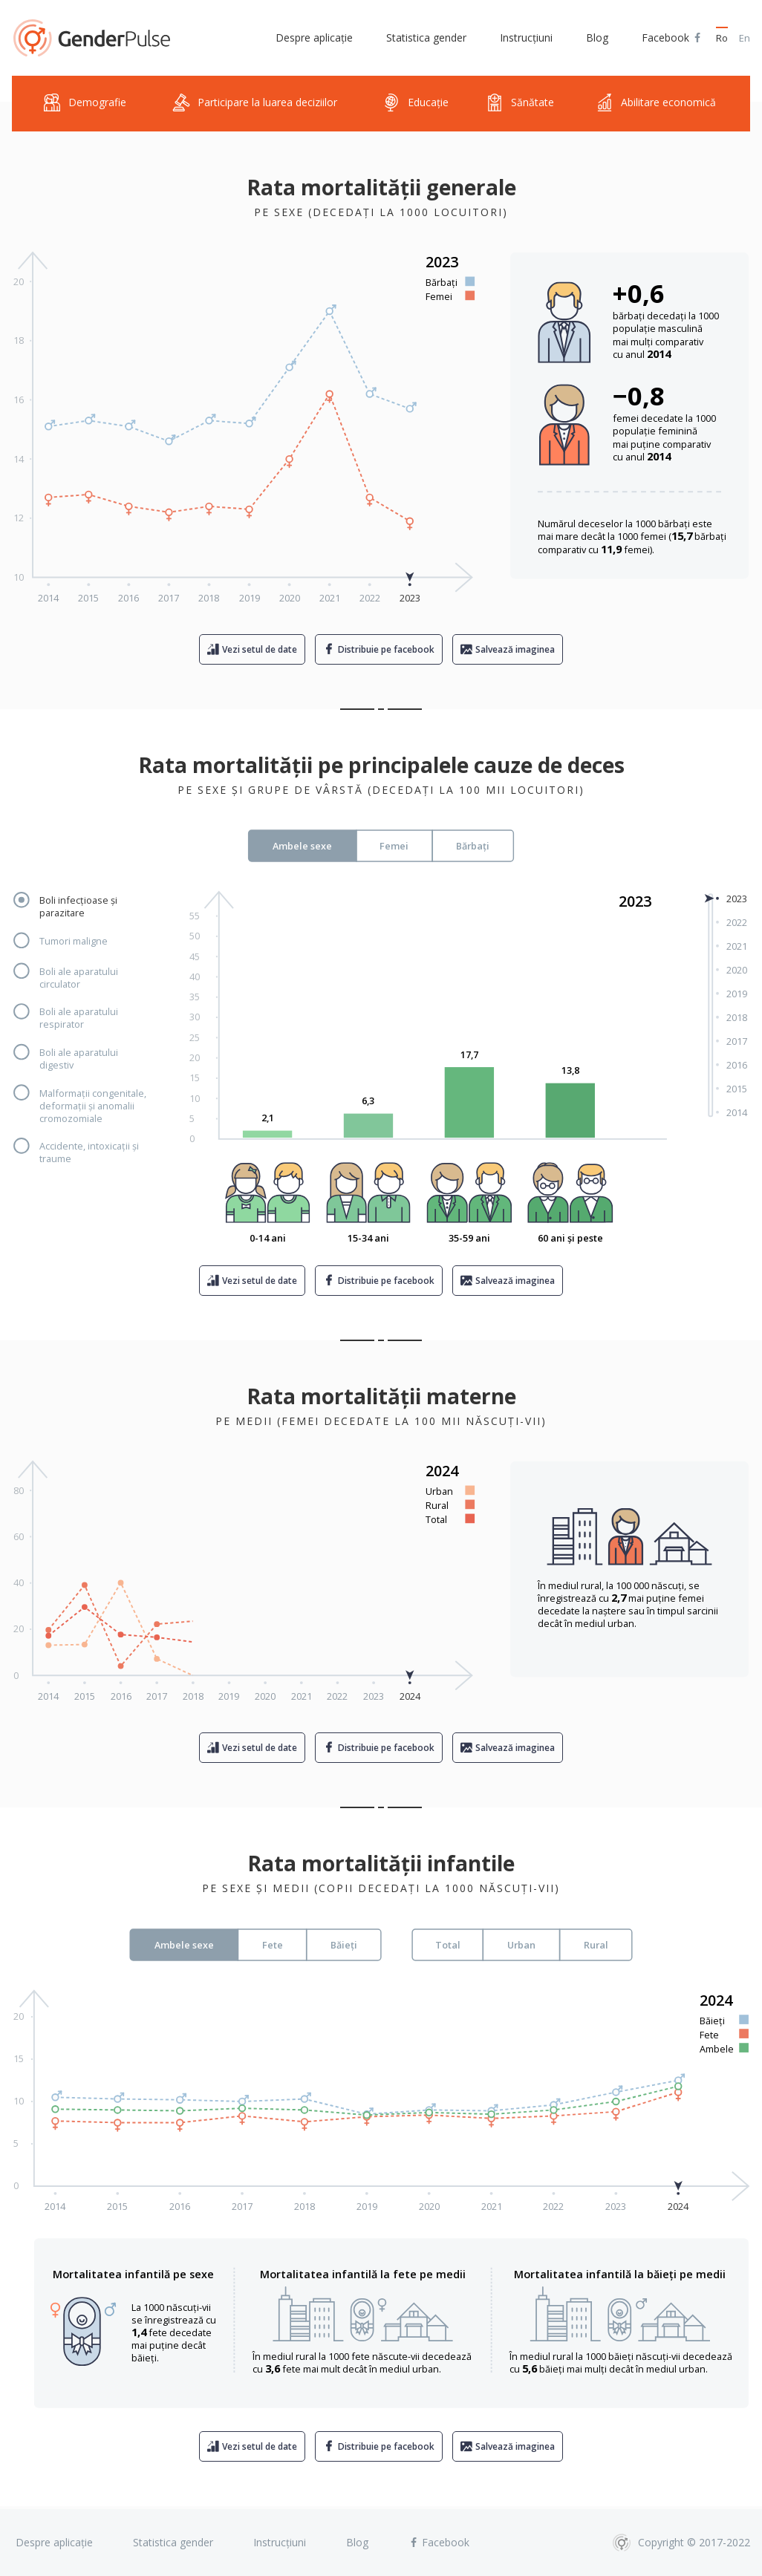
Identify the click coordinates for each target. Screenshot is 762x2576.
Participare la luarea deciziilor (254, 103)
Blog (597, 37)
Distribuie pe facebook (386, 649)
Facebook (672, 38)
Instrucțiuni (526, 37)
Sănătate (520, 103)
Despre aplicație (314, 37)
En (744, 38)
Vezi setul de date (259, 649)
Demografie (84, 103)
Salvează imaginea (515, 649)
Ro (722, 38)
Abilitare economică (656, 103)
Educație (415, 103)
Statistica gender (426, 37)
